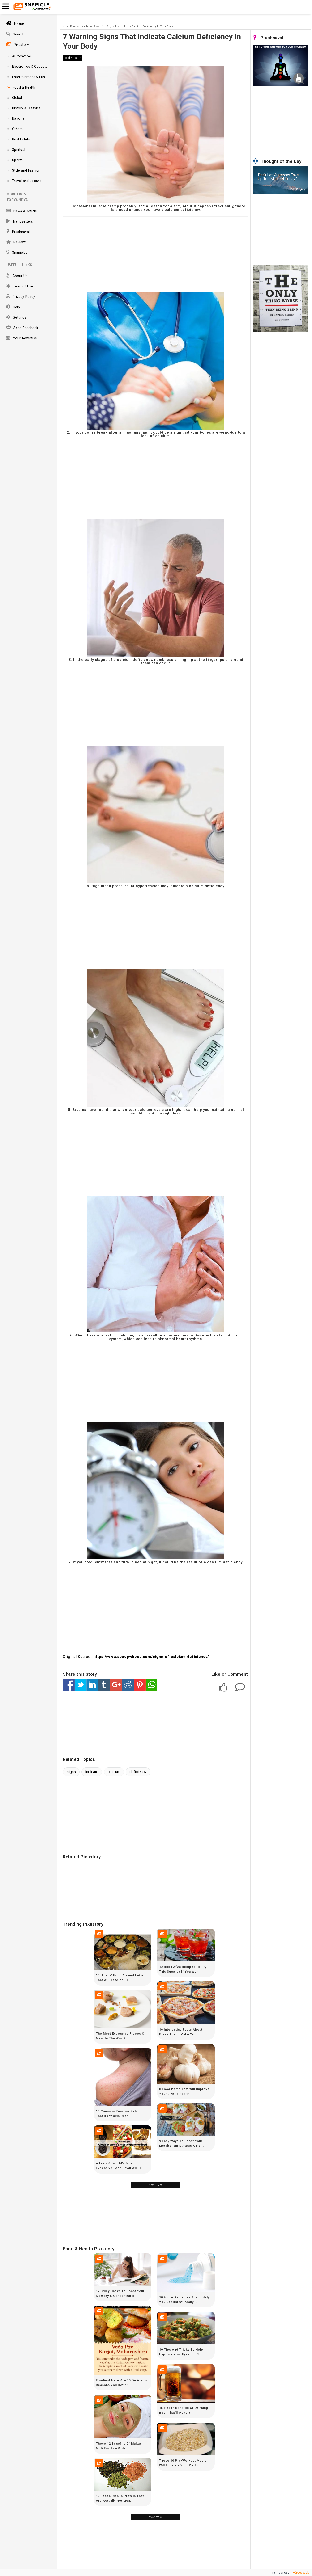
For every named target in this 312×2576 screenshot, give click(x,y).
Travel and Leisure (24, 181)
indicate (91, 1772)
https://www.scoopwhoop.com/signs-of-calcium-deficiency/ (151, 1656)
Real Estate (18, 139)
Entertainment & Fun (26, 77)
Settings (16, 317)
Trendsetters (19, 221)
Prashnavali (18, 231)
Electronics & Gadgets (27, 66)
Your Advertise (21, 338)
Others (15, 129)
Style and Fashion (24, 170)
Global (14, 98)
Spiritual (16, 150)
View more (155, 2184)
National (16, 118)
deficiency (137, 1772)
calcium (114, 1772)
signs (71, 1772)
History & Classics (24, 108)
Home (15, 23)
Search (15, 34)
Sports (15, 160)
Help (13, 306)
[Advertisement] (157, 252)
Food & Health (21, 87)
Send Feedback (22, 327)
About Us (16, 275)
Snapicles (16, 252)
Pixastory (17, 44)
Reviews (16, 242)
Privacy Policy (20, 296)
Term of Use (19, 286)
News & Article (21, 210)
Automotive (19, 56)
